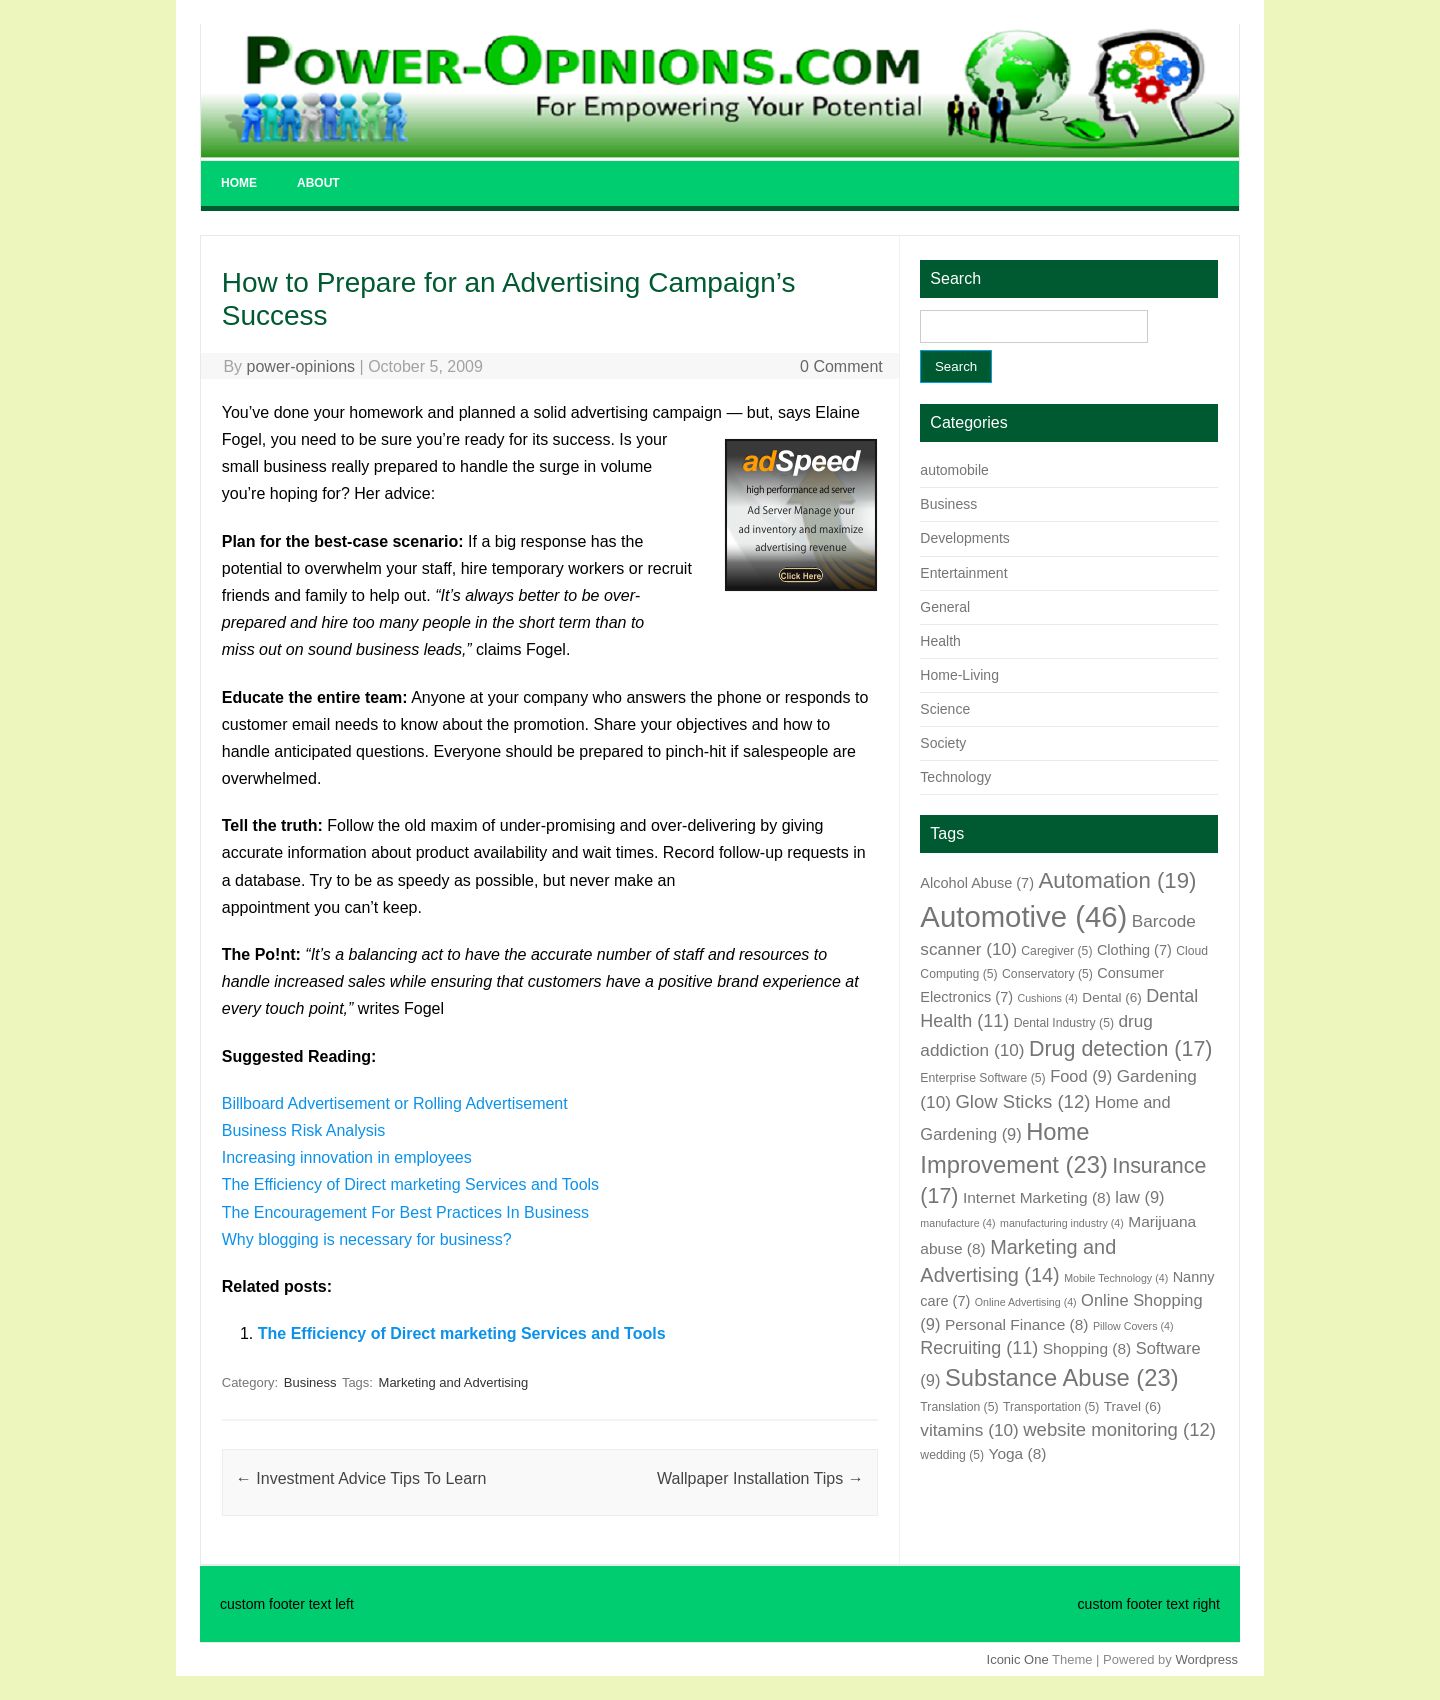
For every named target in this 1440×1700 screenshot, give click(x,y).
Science (945, 709)
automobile (954, 470)
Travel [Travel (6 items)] (1132, 1406)
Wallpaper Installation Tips (760, 1478)
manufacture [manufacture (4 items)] (957, 1223)
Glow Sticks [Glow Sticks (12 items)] (1022, 1101)
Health (940, 641)
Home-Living (959, 675)
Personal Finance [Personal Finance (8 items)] (1017, 1324)
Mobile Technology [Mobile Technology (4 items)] (1116, 1278)
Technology (955, 777)
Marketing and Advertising (454, 1382)
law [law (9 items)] (1139, 1197)
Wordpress (1206, 1659)
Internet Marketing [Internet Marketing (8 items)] (1037, 1197)
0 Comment (841, 366)
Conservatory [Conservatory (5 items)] (1047, 974)
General (945, 607)
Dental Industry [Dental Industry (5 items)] (1064, 1023)
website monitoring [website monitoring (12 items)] (1119, 1429)
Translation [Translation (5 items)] (959, 1407)
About (318, 183)
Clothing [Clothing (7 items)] (1134, 950)
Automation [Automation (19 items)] (1117, 880)
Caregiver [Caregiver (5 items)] (1056, 951)
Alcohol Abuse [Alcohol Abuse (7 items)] (977, 883)
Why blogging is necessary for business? (367, 1239)
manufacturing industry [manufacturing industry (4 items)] (1062, 1223)
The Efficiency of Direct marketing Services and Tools (410, 1184)
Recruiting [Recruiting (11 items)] (979, 1348)
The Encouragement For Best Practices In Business (405, 1212)
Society (943, 743)
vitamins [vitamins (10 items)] (969, 1430)
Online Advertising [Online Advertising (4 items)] (1026, 1302)
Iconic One (1018, 1659)
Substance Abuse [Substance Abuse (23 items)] (1062, 1377)
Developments (965, 538)
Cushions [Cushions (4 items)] (1047, 998)
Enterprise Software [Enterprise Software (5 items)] (982, 1078)
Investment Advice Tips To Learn (361, 1478)
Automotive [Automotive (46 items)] (1023, 916)
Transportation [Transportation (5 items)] (1051, 1407)
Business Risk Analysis (304, 1130)
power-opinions (301, 366)
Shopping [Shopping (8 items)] (1087, 1348)
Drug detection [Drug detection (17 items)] (1121, 1049)
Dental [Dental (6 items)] (1112, 997)
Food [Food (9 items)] (1081, 1076)
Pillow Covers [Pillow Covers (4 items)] (1133, 1326)
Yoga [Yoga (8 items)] (1018, 1453)
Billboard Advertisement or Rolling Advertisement (395, 1103)
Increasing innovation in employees (347, 1157)
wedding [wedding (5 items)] (952, 1455)
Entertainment (963, 573)
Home (239, 183)
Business (310, 1382)
